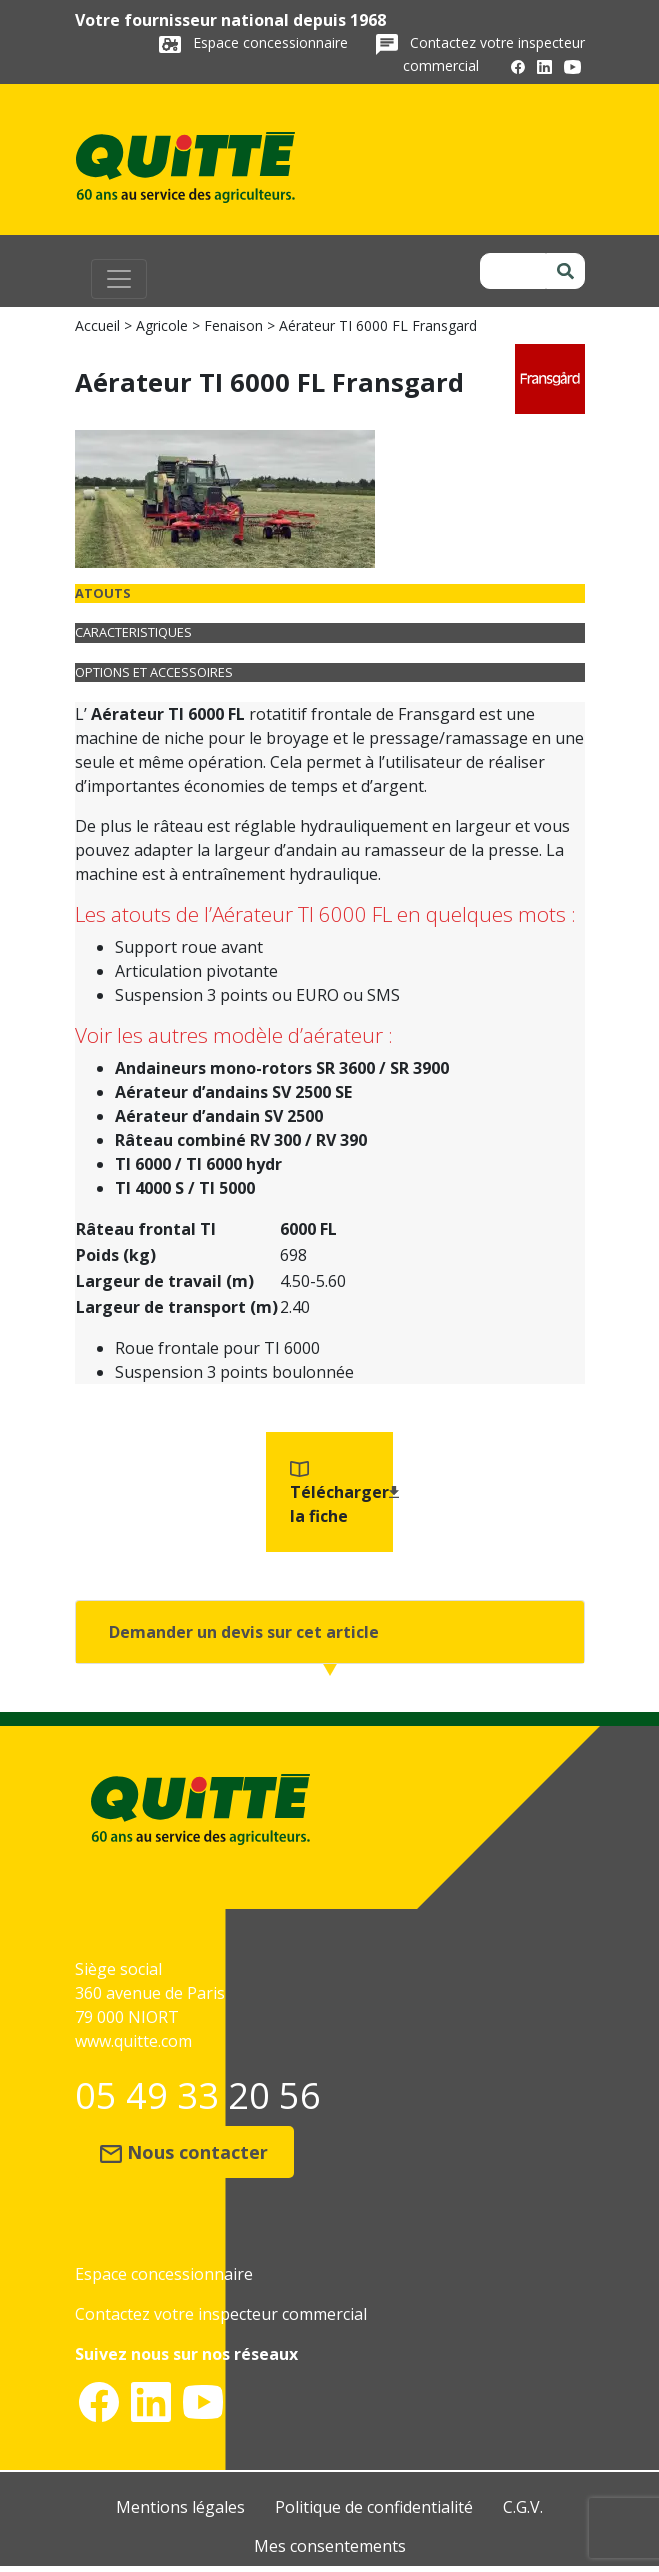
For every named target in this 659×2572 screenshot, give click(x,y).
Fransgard (436, 714)
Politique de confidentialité (374, 2507)
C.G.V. (523, 2507)
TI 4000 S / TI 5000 (185, 1188)
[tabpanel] (330, 951)
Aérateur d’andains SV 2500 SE (233, 1092)
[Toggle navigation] (119, 279)
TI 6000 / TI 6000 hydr (198, 1164)
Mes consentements (330, 2546)
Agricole (162, 325)
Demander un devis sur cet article (244, 1632)
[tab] (330, 593)
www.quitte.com (133, 2041)
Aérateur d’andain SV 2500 (219, 1116)
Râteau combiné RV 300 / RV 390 (241, 1140)
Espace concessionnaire (272, 42)
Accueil (97, 325)
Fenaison (233, 325)
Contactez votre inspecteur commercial (221, 2314)
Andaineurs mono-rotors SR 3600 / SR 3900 (282, 1068)
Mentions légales (180, 2507)
